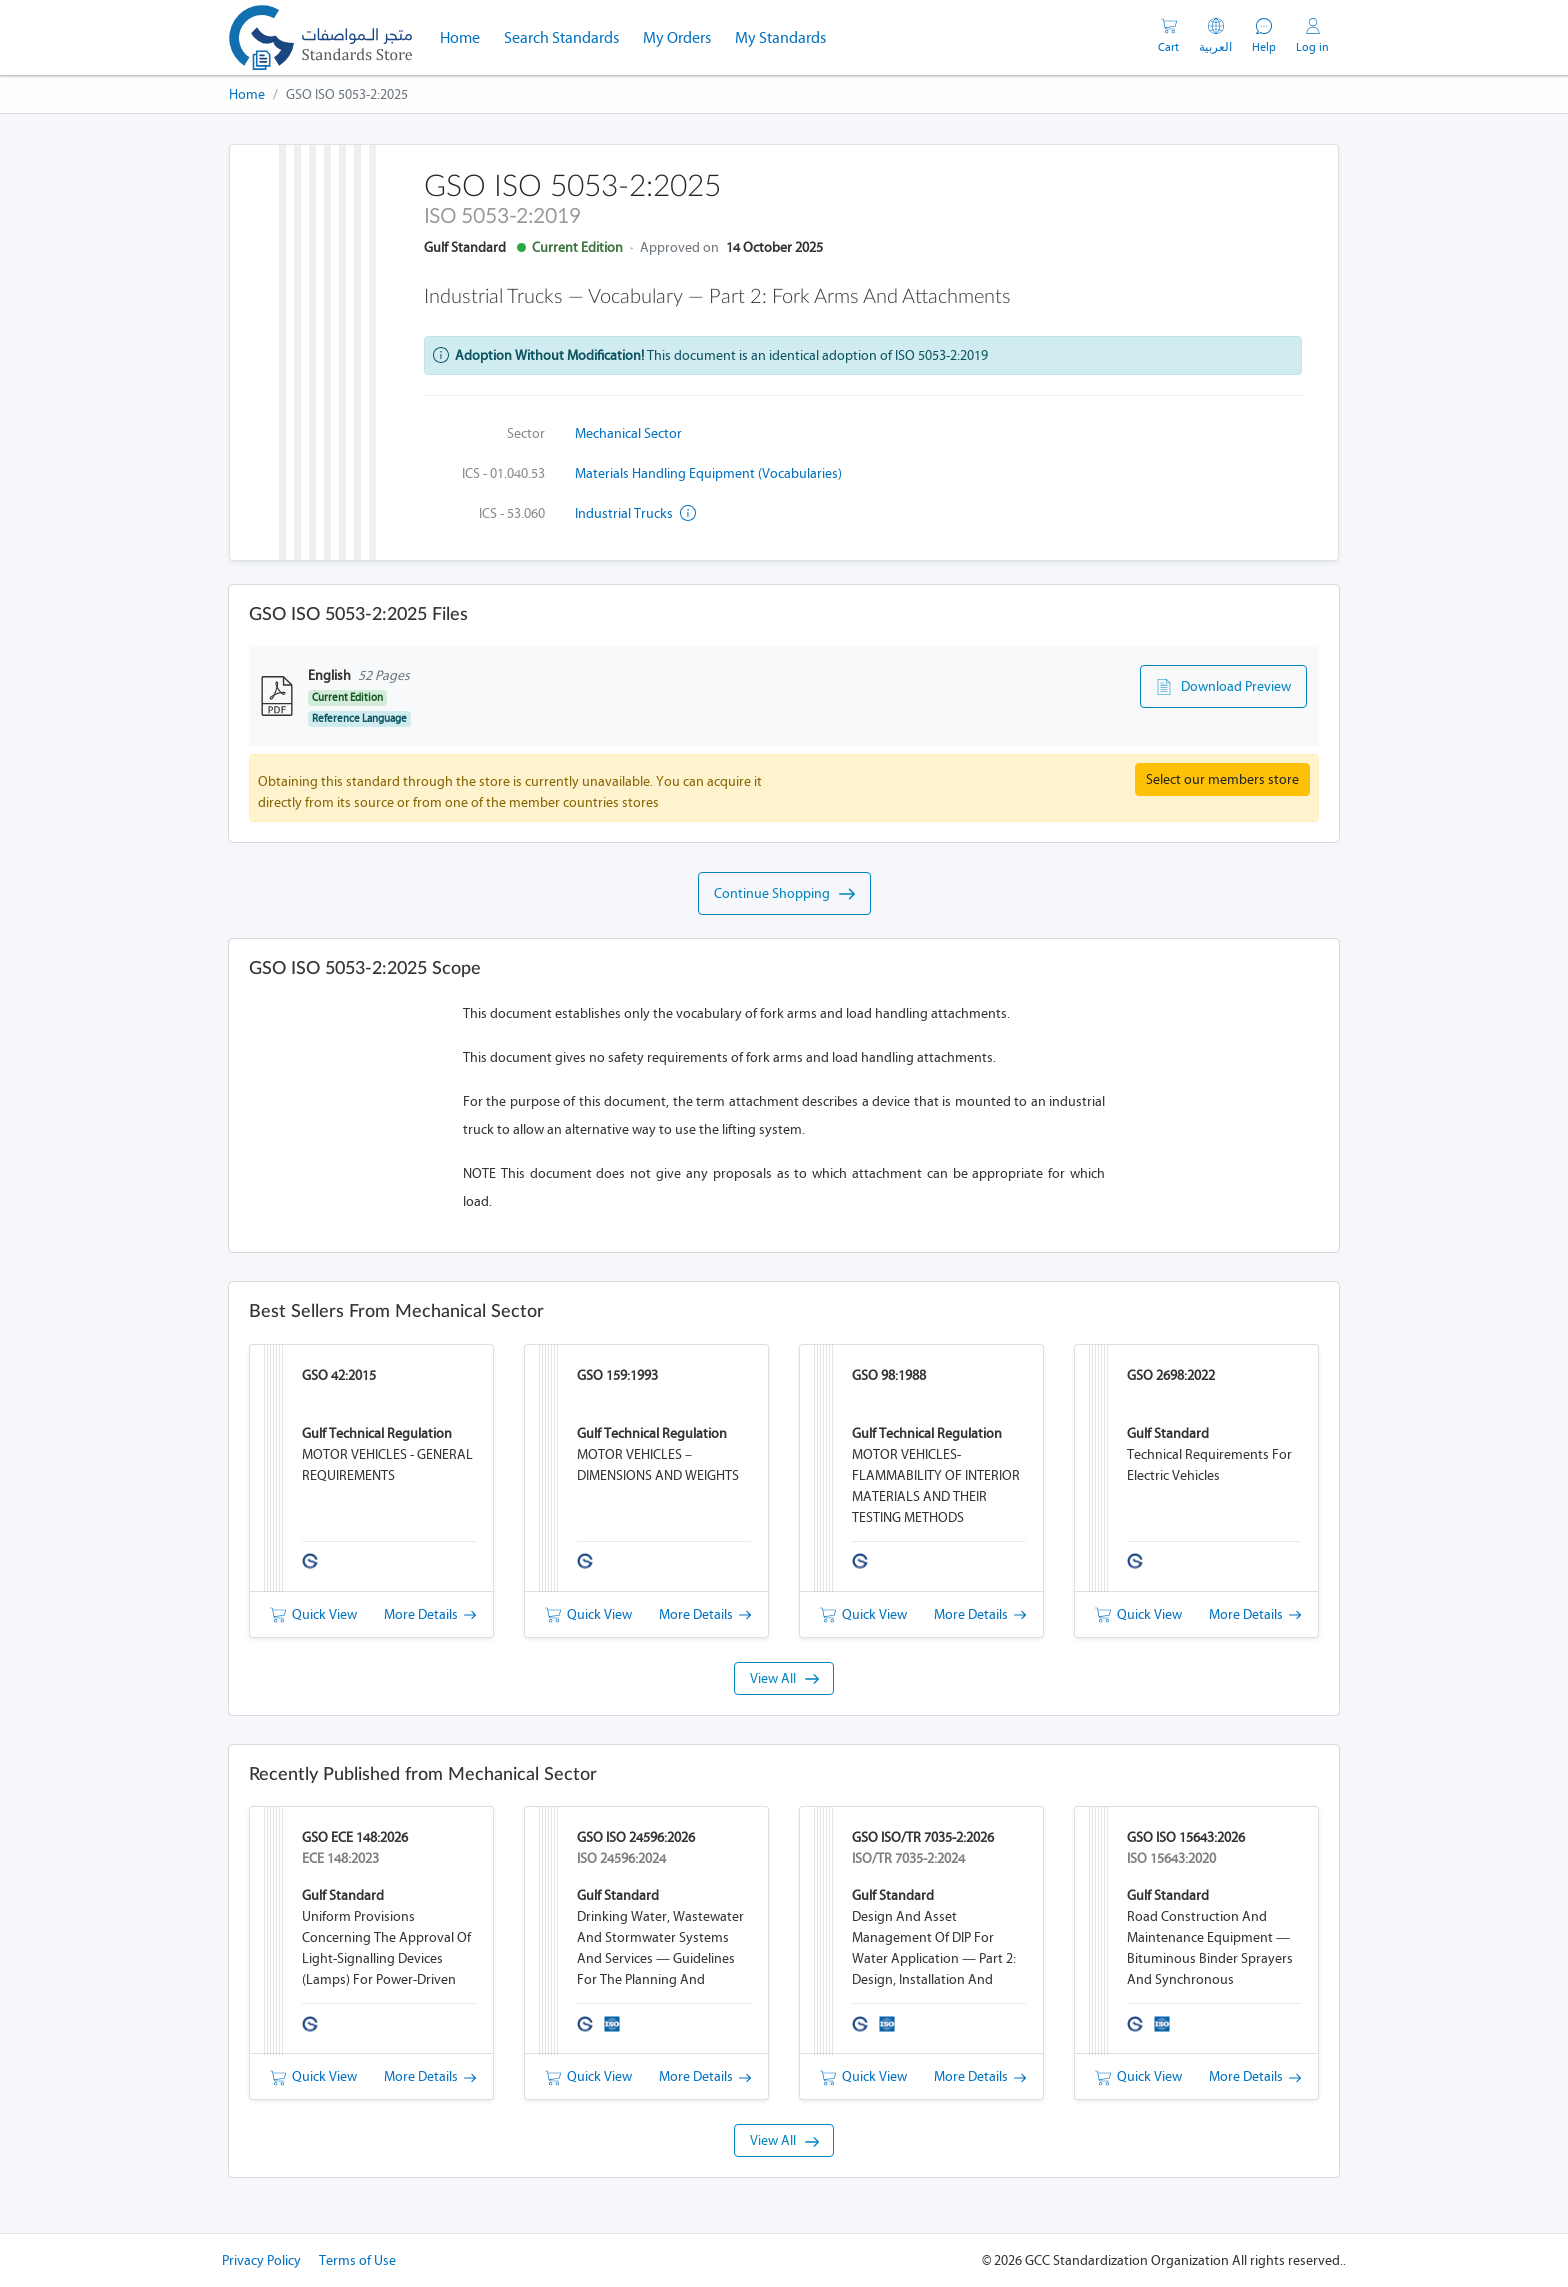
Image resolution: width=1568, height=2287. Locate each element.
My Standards (780, 37)
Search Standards (567, 36)
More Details (430, 1614)
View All (784, 1678)
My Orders (677, 37)
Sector (526, 433)
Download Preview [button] (1223, 687)
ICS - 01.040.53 (503, 473)
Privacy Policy (261, 2260)
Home (466, 36)
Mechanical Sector (628, 433)
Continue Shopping (784, 894)
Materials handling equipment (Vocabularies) (708, 473)
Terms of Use (357, 2260)
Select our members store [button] (1222, 779)
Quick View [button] (313, 1614)
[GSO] (320, 37)
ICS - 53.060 (512, 513)
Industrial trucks (635, 513)
